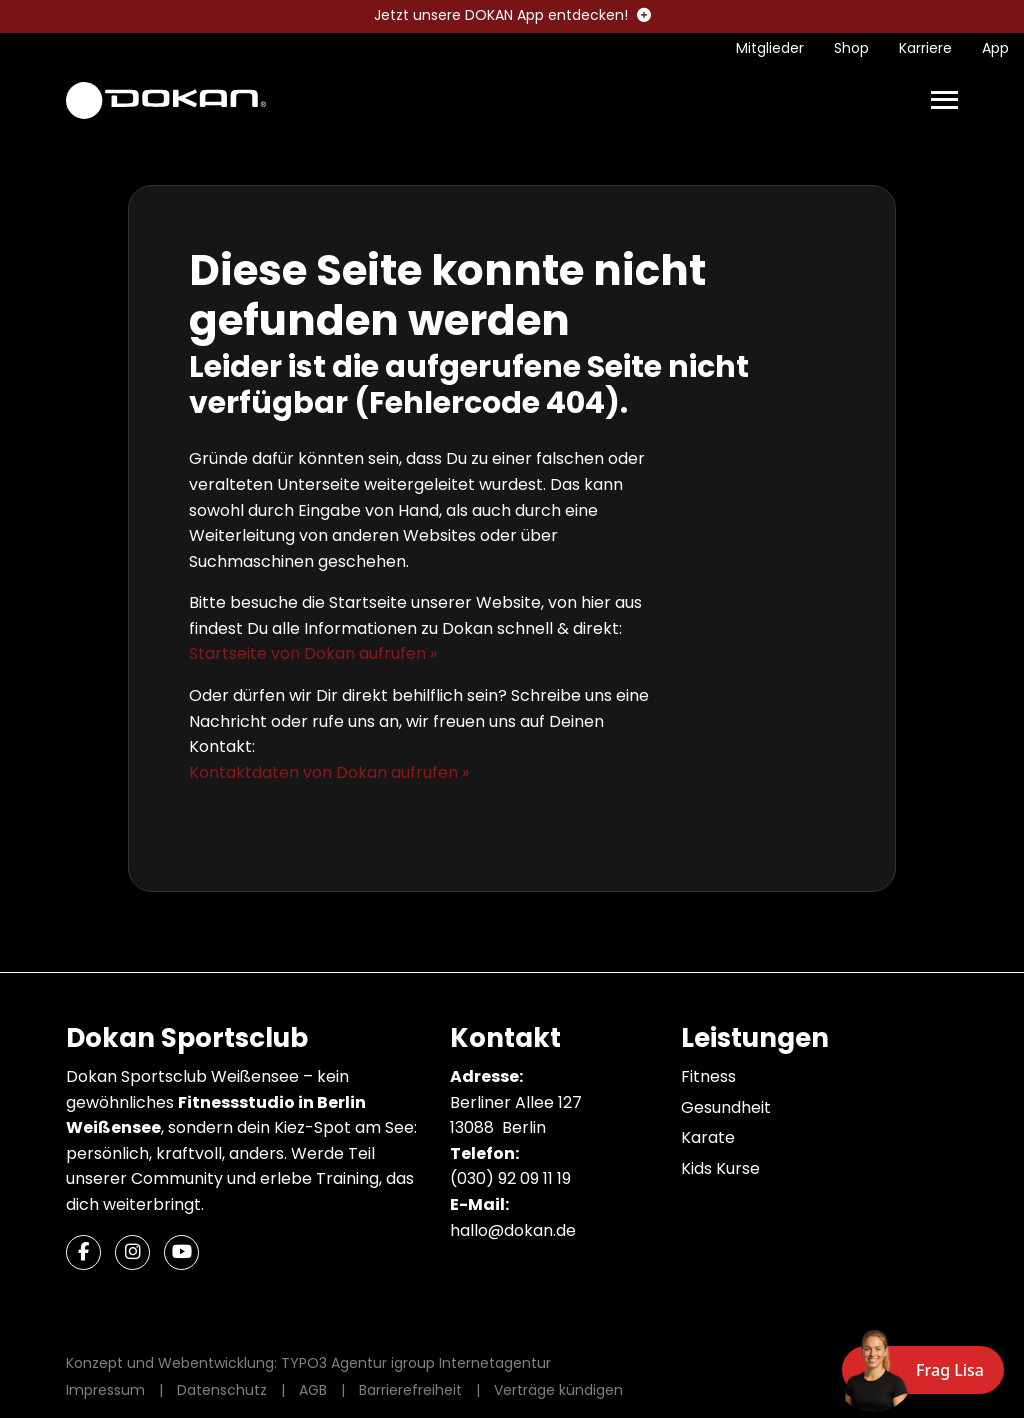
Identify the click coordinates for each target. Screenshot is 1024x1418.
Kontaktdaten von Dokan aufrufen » (329, 772)
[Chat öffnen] (923, 1370)
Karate (708, 1137)
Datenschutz (222, 1390)
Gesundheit (726, 1107)
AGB (313, 1390)
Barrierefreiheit (410, 1390)
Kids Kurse (720, 1168)
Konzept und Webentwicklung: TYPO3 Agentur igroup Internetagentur (308, 1363)
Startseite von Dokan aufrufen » (313, 653)
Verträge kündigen (558, 1390)
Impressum (105, 1390)
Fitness (708, 1076)
